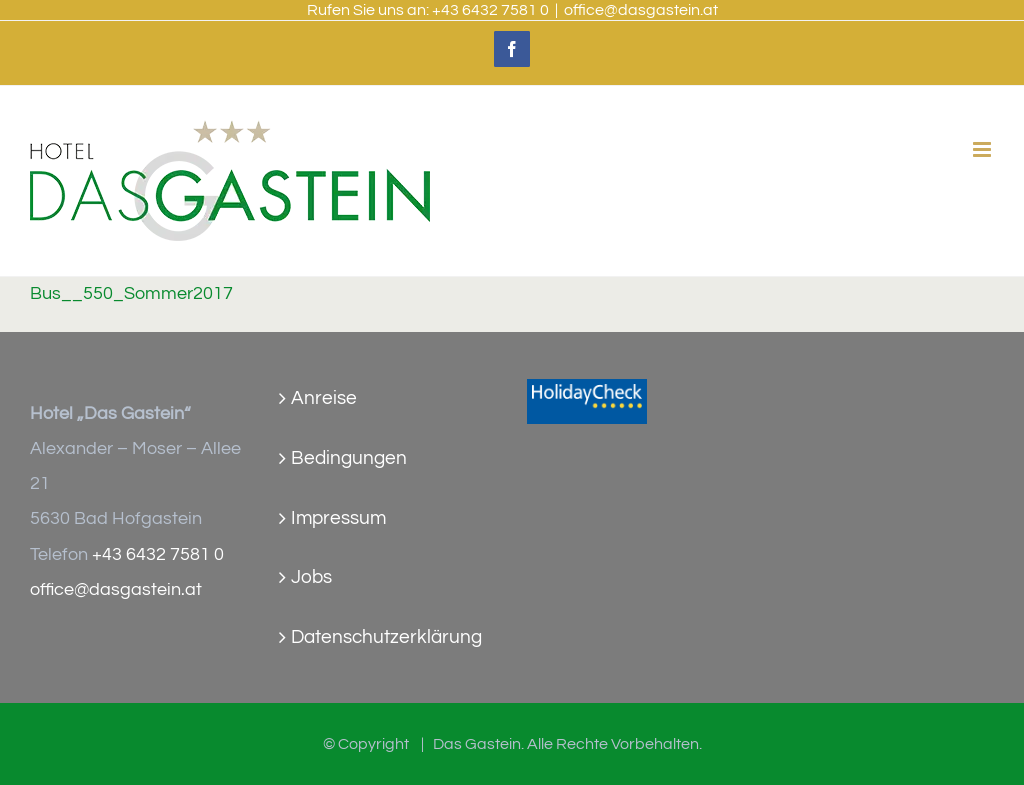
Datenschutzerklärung (386, 637)
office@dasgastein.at (641, 10)
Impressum (338, 518)
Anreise (324, 398)
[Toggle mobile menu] (983, 149)
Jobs (311, 577)
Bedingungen (349, 458)
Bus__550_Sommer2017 (131, 294)
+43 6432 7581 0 (490, 10)
